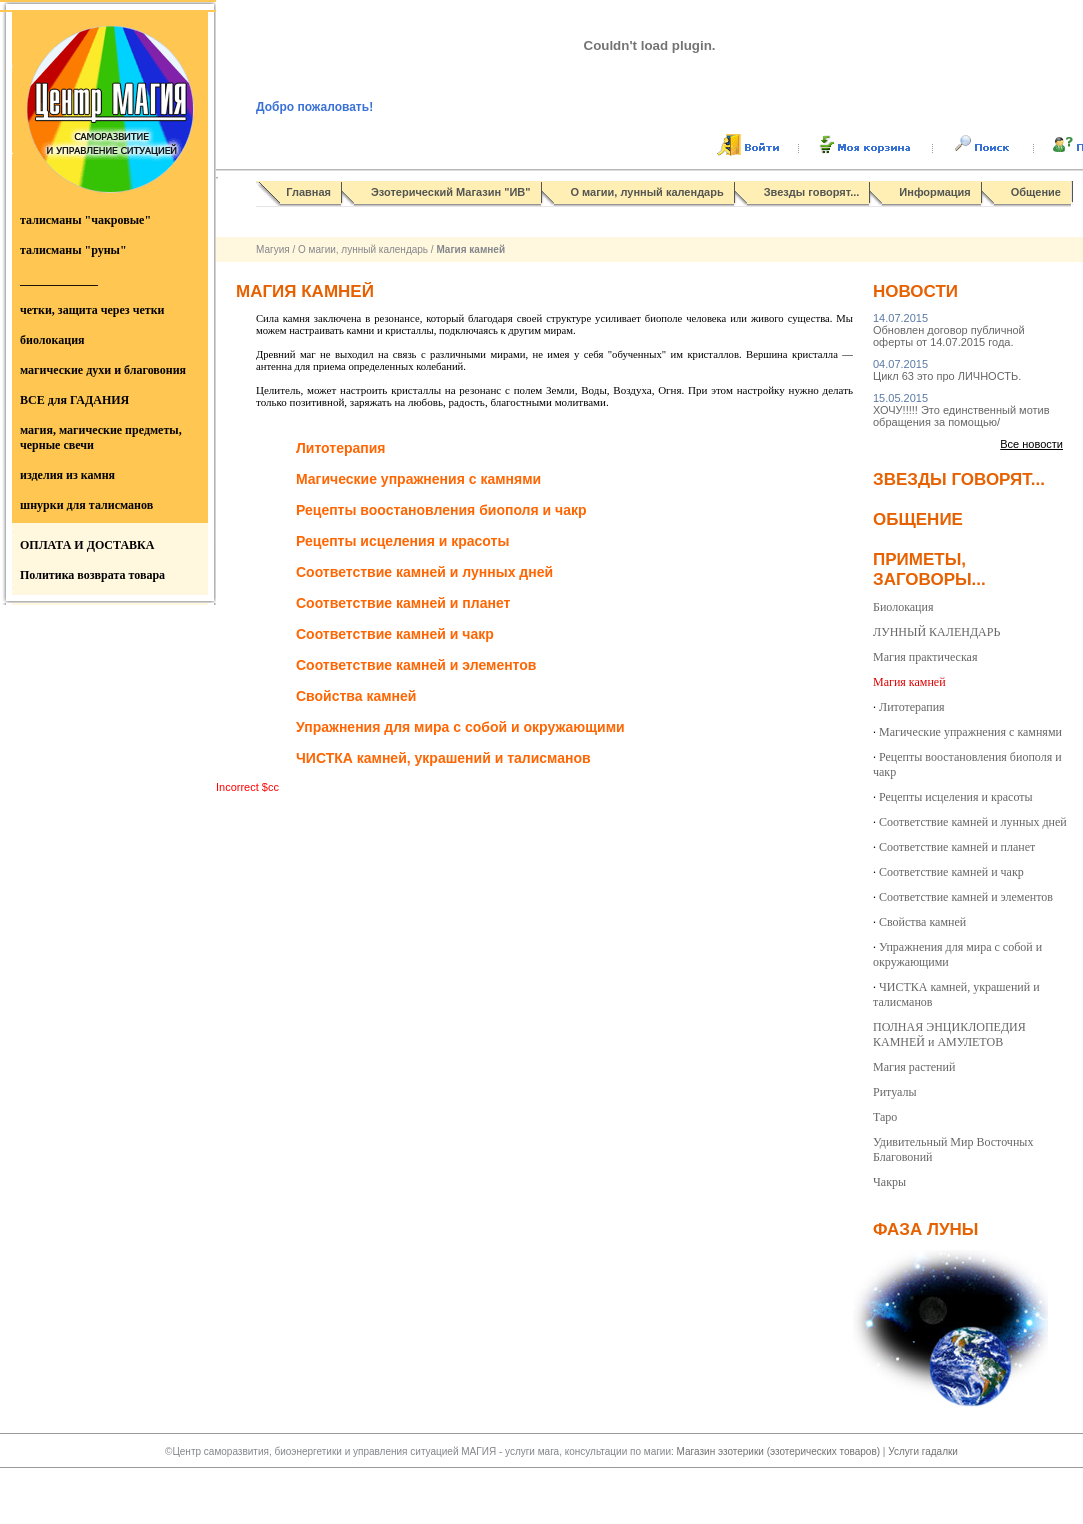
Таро (885, 1117)
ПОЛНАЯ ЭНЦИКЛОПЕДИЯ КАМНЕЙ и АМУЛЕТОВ (949, 1034)
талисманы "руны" (73, 250)
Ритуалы (895, 1092)
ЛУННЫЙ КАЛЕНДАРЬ (936, 632)
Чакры (889, 1182)
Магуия (273, 249)
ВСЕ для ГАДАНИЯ (74, 400)
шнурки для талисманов (86, 505)
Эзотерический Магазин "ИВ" (450, 192)
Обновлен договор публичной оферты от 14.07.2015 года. (949, 330)
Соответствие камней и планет (957, 847)
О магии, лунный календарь (647, 192)
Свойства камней (922, 922)
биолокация (52, 340)
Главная (308, 192)
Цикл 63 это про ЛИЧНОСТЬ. (947, 370)
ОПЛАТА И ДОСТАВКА (87, 545)
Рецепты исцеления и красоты (956, 797)
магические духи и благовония (103, 370)
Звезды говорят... (812, 192)
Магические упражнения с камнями (970, 732)
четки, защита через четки (92, 310)
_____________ (59, 280)
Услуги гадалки (923, 1451)
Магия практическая (925, 657)
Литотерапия (912, 707)
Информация (934, 192)
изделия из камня (67, 475)
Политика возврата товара (92, 575)
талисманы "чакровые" (85, 220)
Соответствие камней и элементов (966, 897)
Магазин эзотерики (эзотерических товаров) (780, 1451)
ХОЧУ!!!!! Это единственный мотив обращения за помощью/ (961, 410)
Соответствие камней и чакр (951, 872)
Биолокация (903, 607)
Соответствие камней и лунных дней (973, 822)
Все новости (1031, 444)
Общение (1036, 192)
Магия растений (914, 1067)
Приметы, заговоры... (929, 569)
